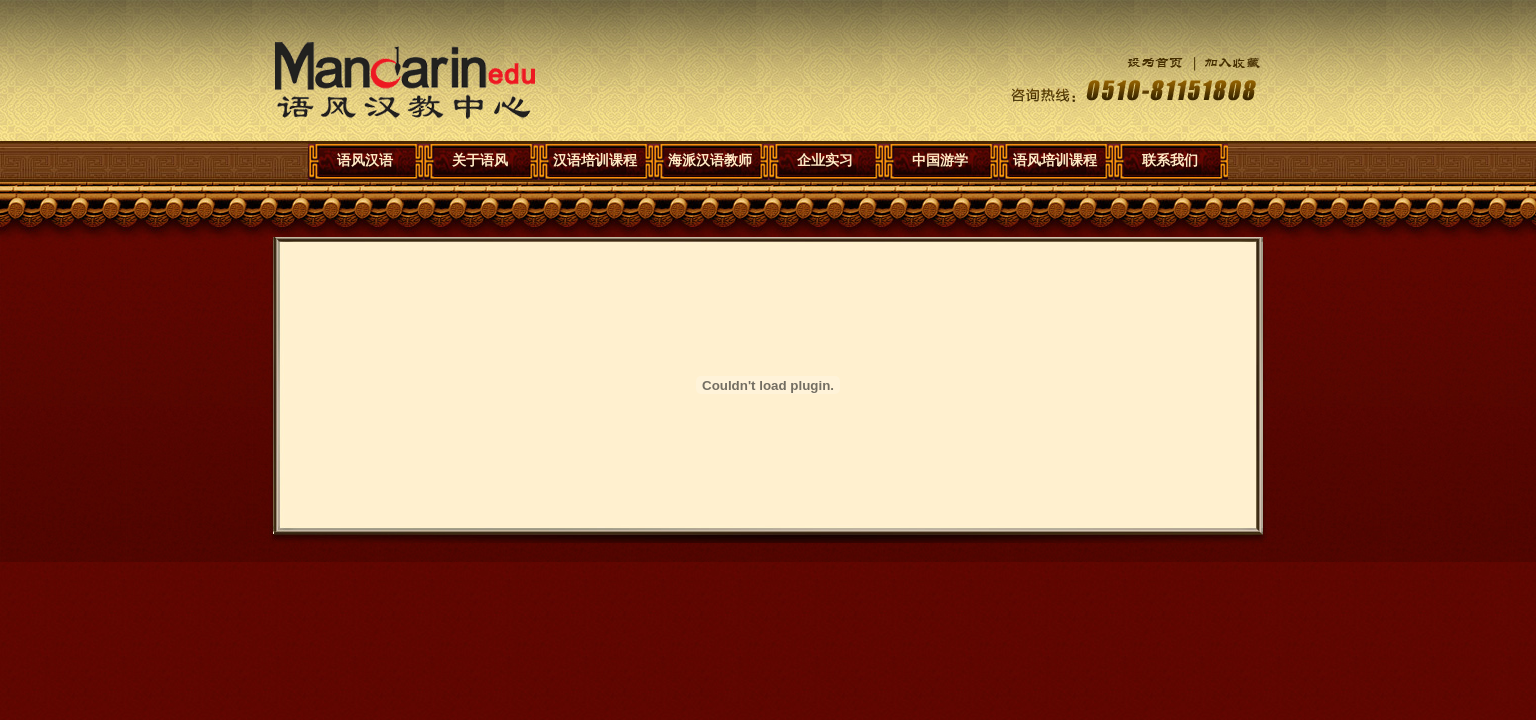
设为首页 (1140, 62)
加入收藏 (1222, 62)
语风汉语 (405, 80)
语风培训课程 (1055, 160)
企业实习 (825, 160)
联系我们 (1170, 160)
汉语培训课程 (595, 160)
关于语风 (480, 160)
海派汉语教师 (710, 160)
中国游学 (940, 160)
